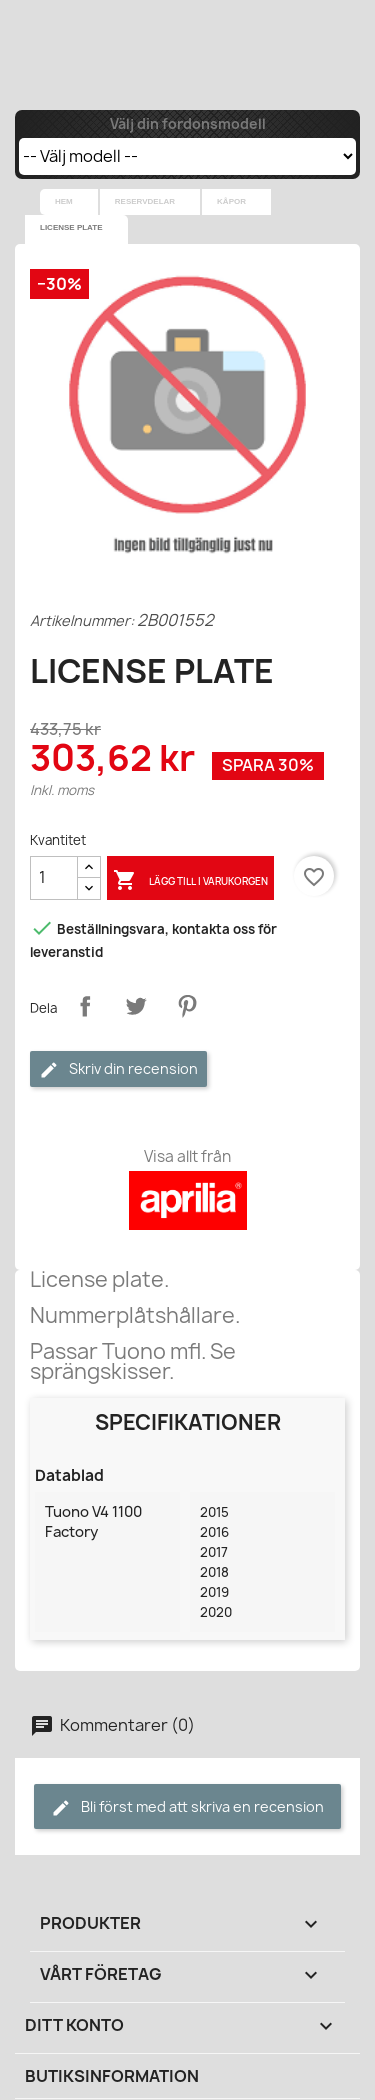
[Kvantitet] (54, 878)
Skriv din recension (118, 1069)
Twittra (136, 1006)
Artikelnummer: (82, 620)
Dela (85, 1006)
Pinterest (187, 1006)
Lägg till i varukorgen (190, 881)
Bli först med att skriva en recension (187, 1807)
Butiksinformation (112, 2076)
